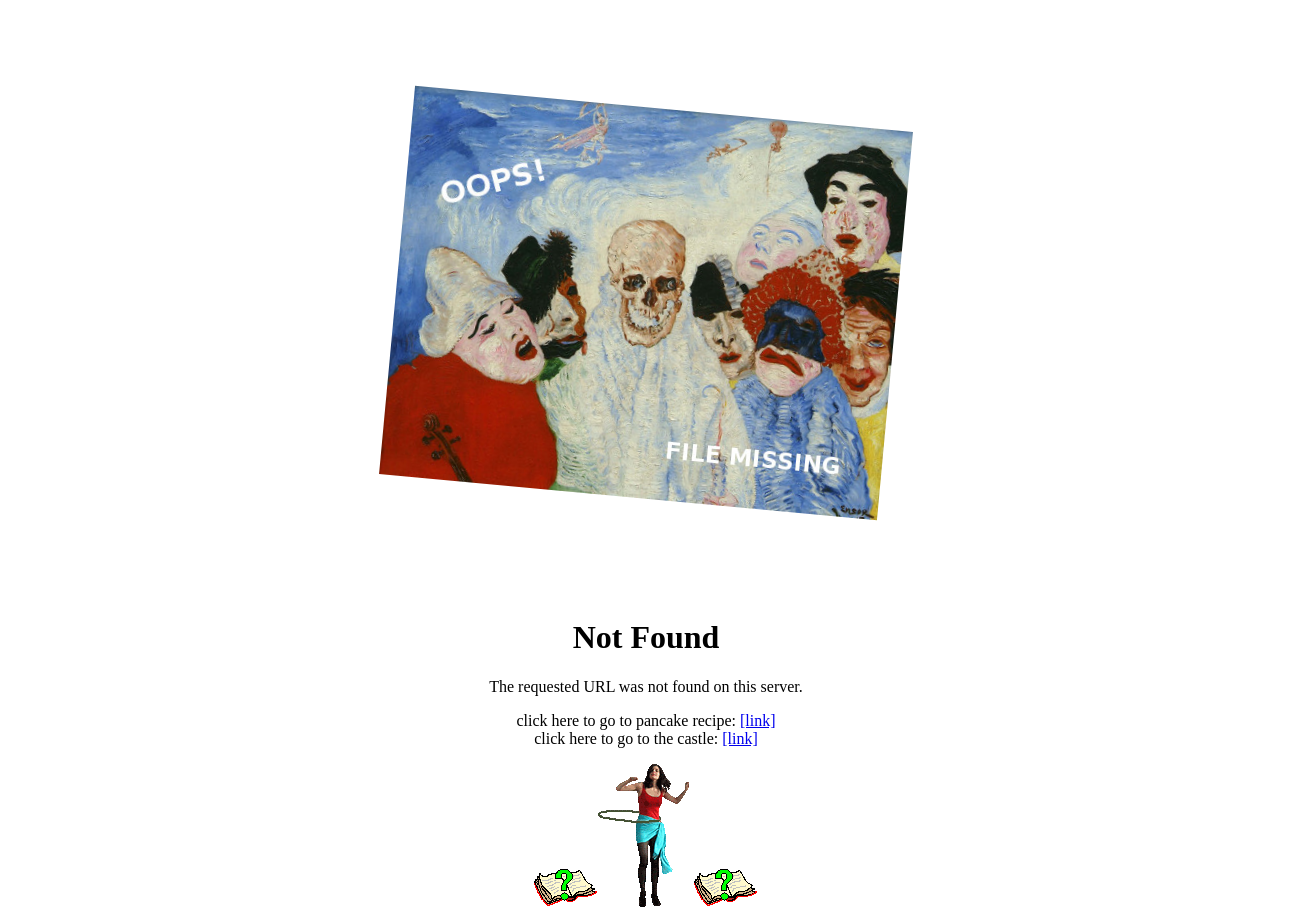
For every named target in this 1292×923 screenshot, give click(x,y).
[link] (758, 720)
